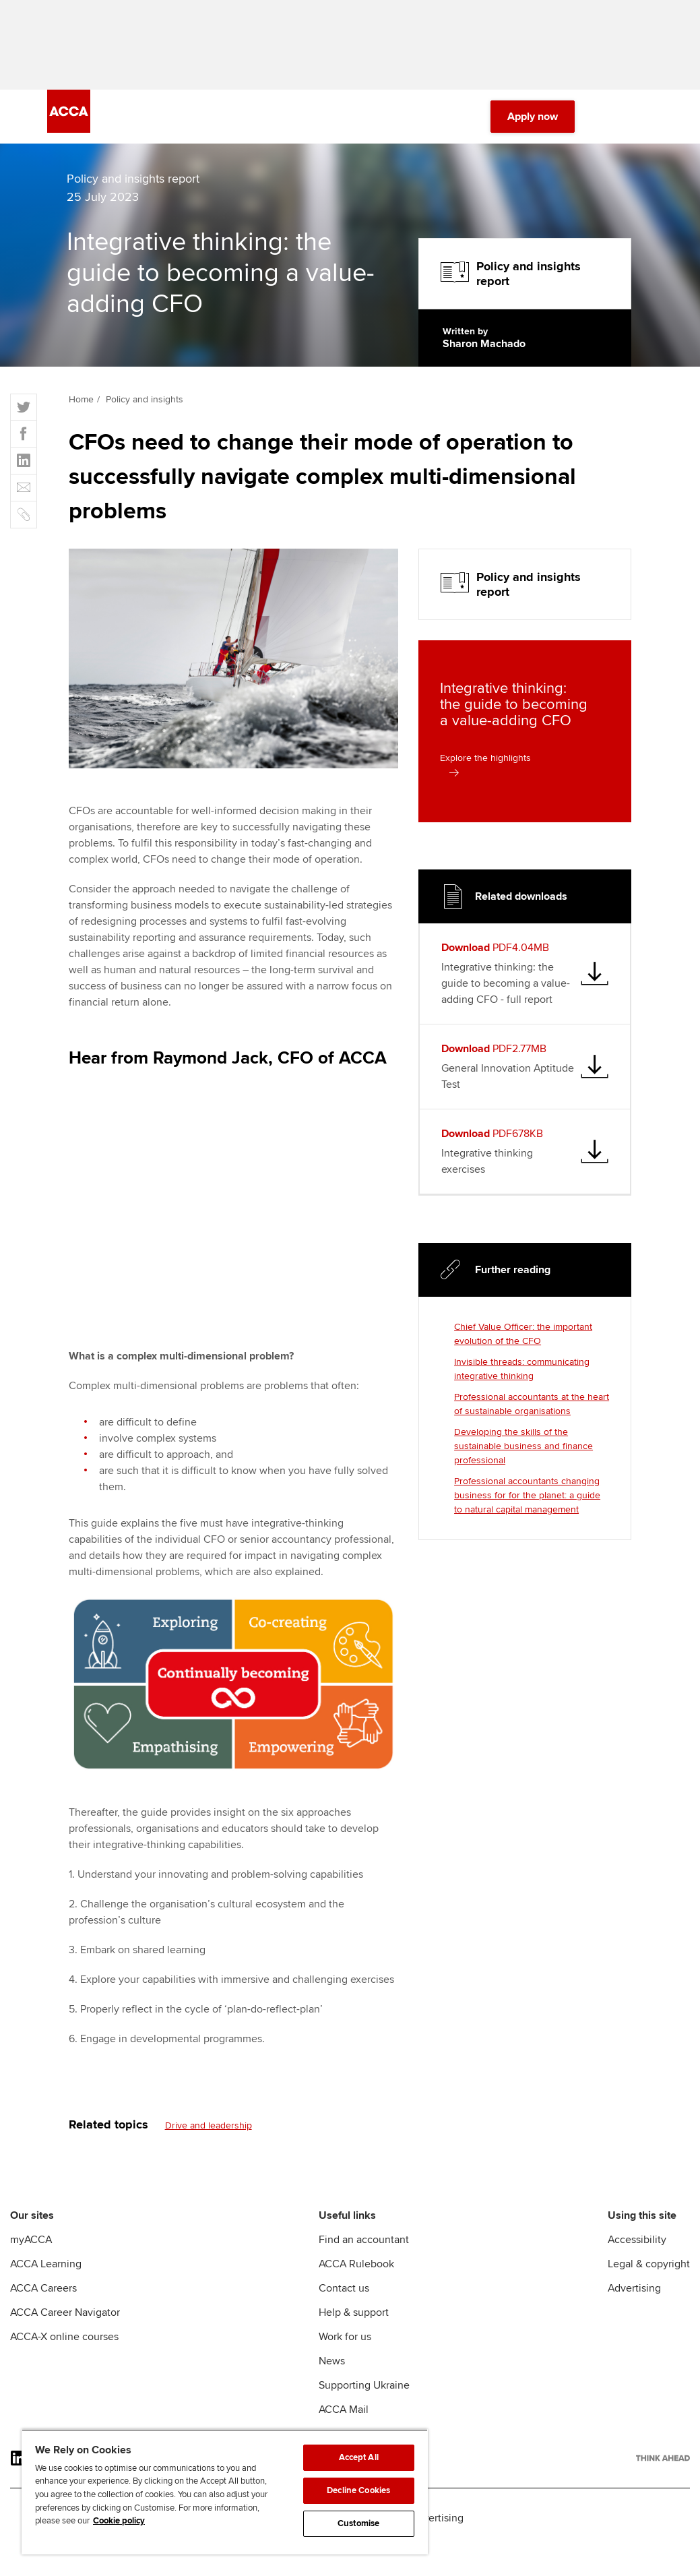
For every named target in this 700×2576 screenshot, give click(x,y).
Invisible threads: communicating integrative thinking (522, 1373)
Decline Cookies (358, 2490)
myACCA (31, 2243)
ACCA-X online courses (64, 2341)
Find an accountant (364, 2243)
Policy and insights (144, 404)
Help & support (354, 2316)
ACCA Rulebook (356, 2268)
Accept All (359, 2457)
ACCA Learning (46, 2268)
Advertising (634, 2292)
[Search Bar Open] (607, 121)
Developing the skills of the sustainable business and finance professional (523, 1451)
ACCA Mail (344, 2413)
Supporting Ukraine (364, 2389)
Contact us (344, 2292)
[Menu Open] (645, 121)
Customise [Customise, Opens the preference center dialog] (358, 2523)
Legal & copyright (649, 2268)
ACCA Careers (43, 2292)
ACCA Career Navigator (65, 2316)
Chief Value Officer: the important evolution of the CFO (523, 1338)
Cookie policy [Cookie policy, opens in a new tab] (119, 2520)
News (332, 2365)
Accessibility (637, 2243)
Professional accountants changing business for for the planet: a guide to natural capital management (527, 1500)
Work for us (345, 2341)
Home (81, 404)
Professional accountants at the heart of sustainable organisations (531, 1408)
